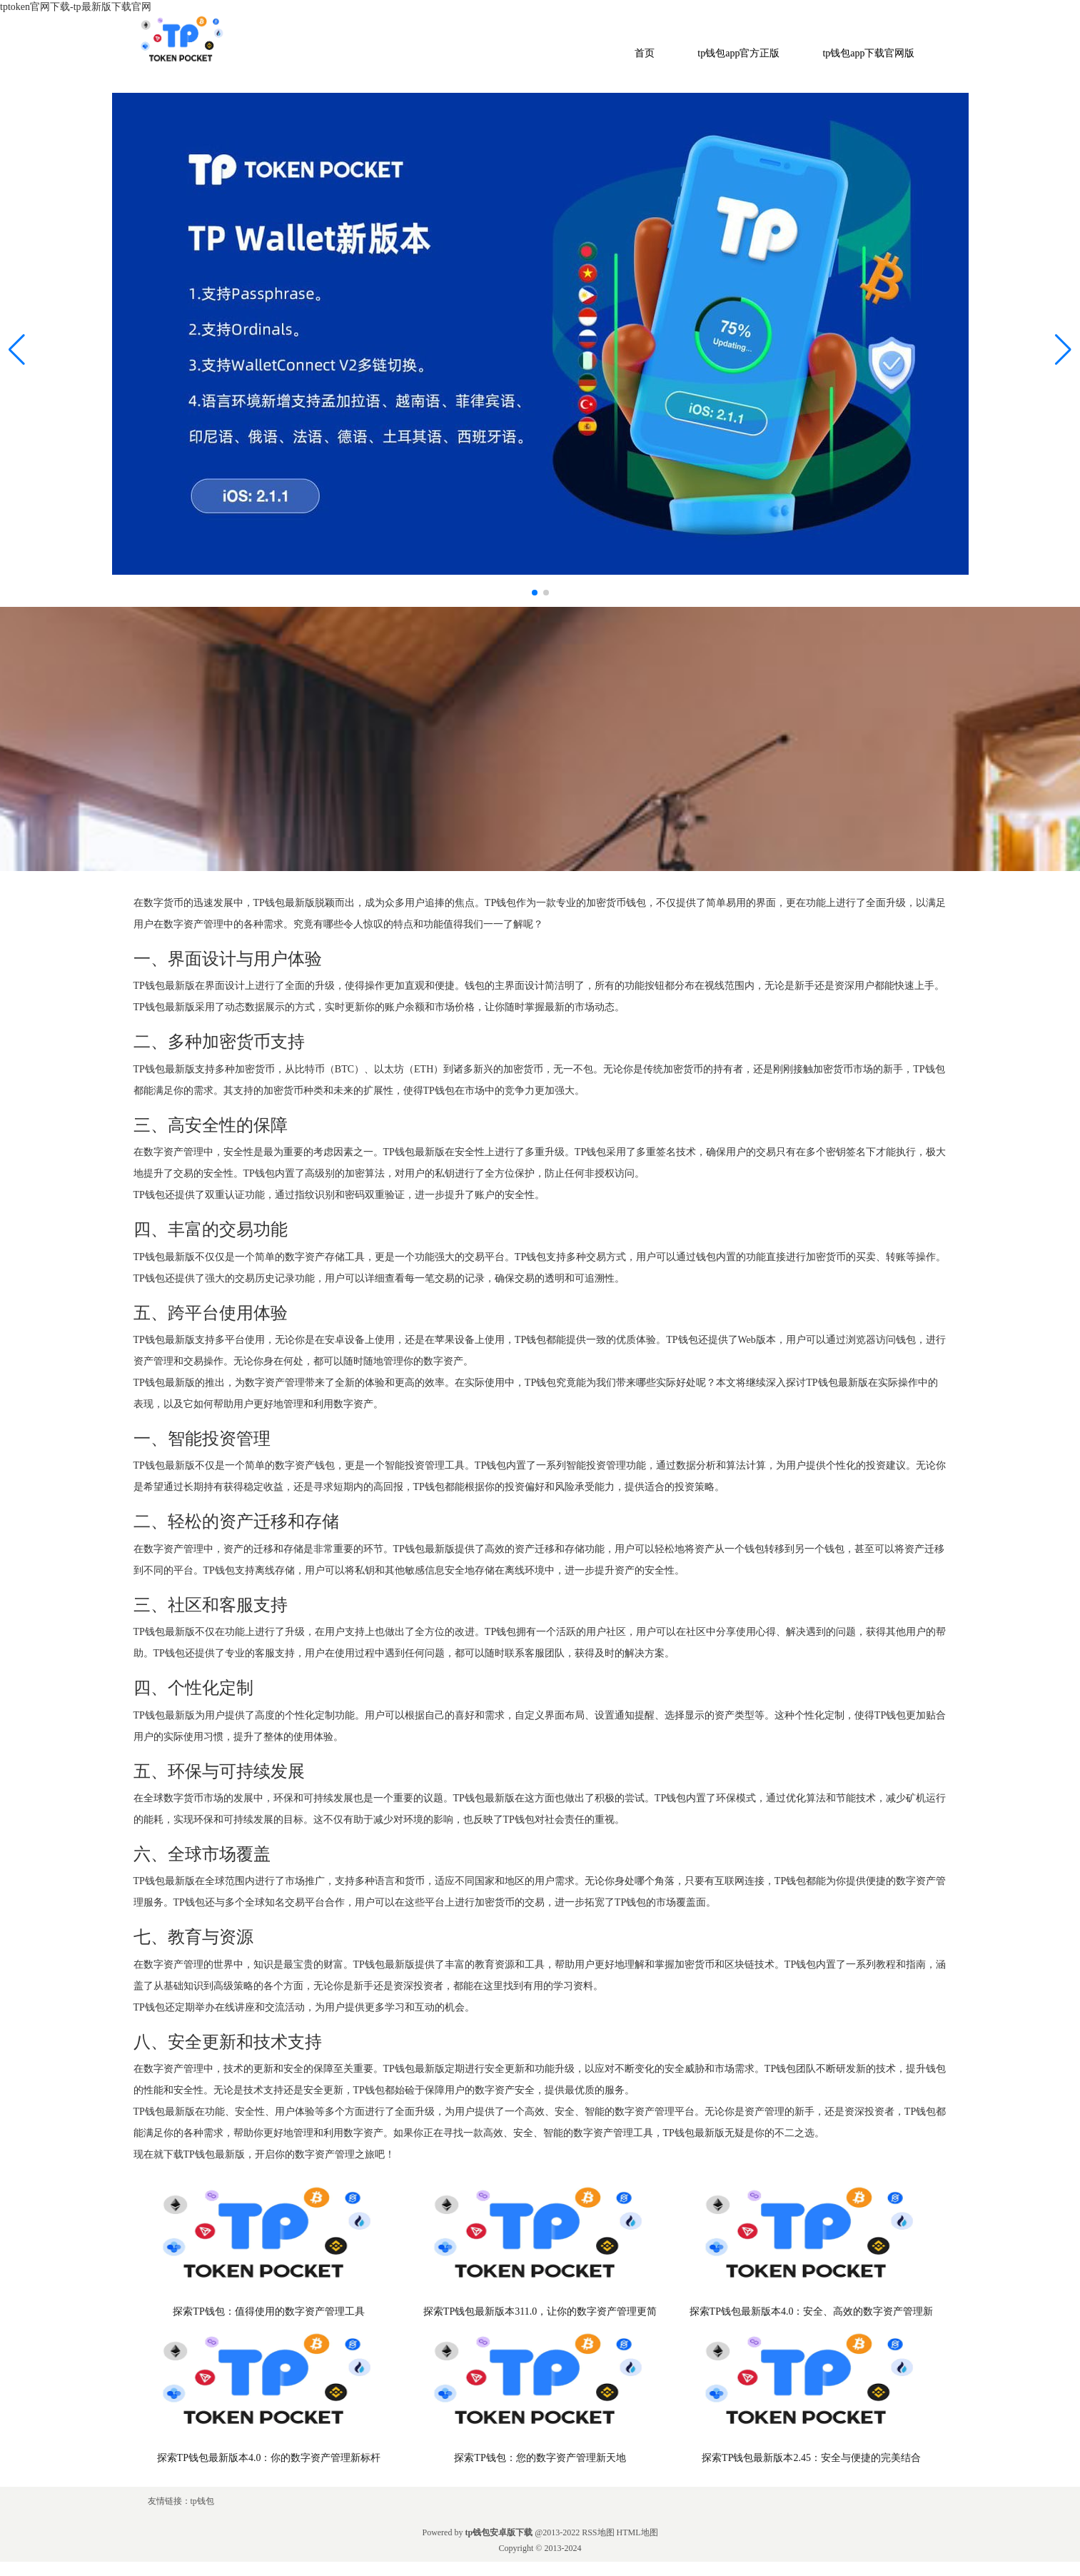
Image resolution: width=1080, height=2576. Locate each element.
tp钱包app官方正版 (738, 53)
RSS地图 (598, 2532)
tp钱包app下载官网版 (868, 53)
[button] (1063, 350)
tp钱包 (202, 2501)
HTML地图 (637, 2532)
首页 (645, 53)
